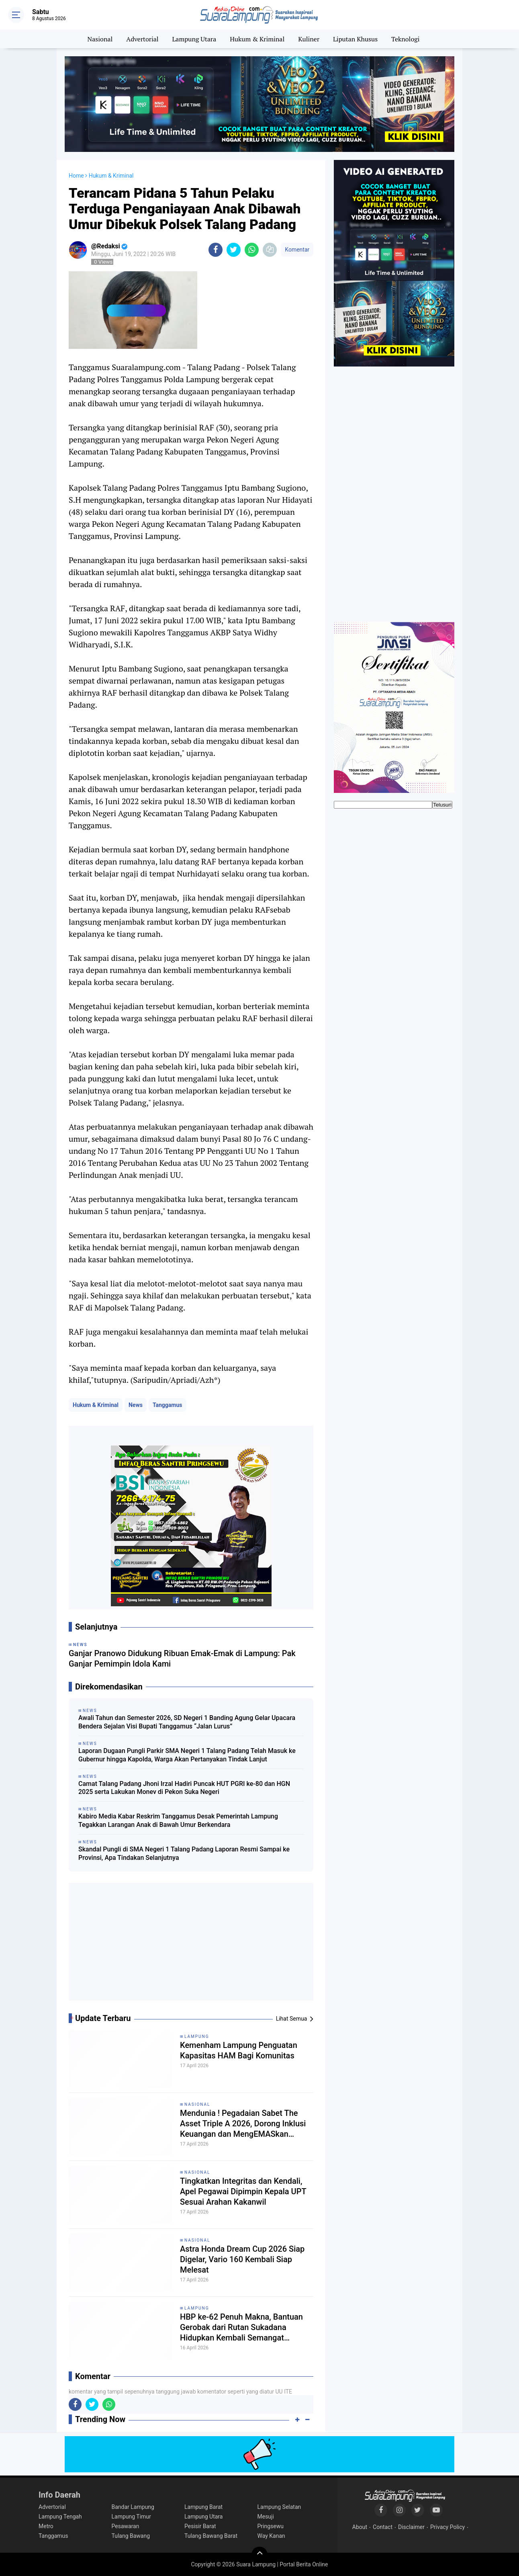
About (359, 2527)
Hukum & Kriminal (257, 39)
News (136, 1405)
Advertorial (142, 39)
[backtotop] (259, 2555)
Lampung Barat (203, 2507)
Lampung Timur (131, 2516)
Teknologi (405, 39)
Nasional (100, 39)
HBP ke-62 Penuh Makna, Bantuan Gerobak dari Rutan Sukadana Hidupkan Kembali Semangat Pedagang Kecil (241, 2327)
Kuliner (308, 39)
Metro (46, 2526)
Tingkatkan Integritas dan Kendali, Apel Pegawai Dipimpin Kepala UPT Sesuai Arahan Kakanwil (243, 2191)
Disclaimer (411, 2527)
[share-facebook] (215, 250)
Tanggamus (167, 1405)
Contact (382, 2527)
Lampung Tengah (60, 2516)
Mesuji (265, 2516)
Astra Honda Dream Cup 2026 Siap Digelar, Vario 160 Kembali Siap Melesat (242, 2259)
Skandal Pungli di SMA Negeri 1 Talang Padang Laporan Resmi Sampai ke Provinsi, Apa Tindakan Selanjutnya (184, 1853)
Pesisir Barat (200, 2526)
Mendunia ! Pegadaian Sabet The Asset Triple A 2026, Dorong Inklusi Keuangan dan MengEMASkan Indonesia (243, 2123)
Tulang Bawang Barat (210, 2536)
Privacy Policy (447, 2527)
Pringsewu (270, 2526)
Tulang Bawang (131, 2536)
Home (76, 175)
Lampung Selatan (279, 2507)
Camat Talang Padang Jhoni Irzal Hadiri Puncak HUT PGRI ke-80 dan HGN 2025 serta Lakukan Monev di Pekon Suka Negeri (184, 1788)
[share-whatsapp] (252, 250)
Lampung (196, 2036)
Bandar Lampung (133, 2507)
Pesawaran (125, 2526)
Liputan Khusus (355, 39)
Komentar (297, 249)
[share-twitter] (234, 250)
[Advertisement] (191, 1944)
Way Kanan (271, 2536)
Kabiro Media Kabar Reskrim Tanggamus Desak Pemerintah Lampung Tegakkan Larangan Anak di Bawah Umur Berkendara (178, 1820)
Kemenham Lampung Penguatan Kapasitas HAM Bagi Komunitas (238, 2050)
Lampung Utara (194, 39)
